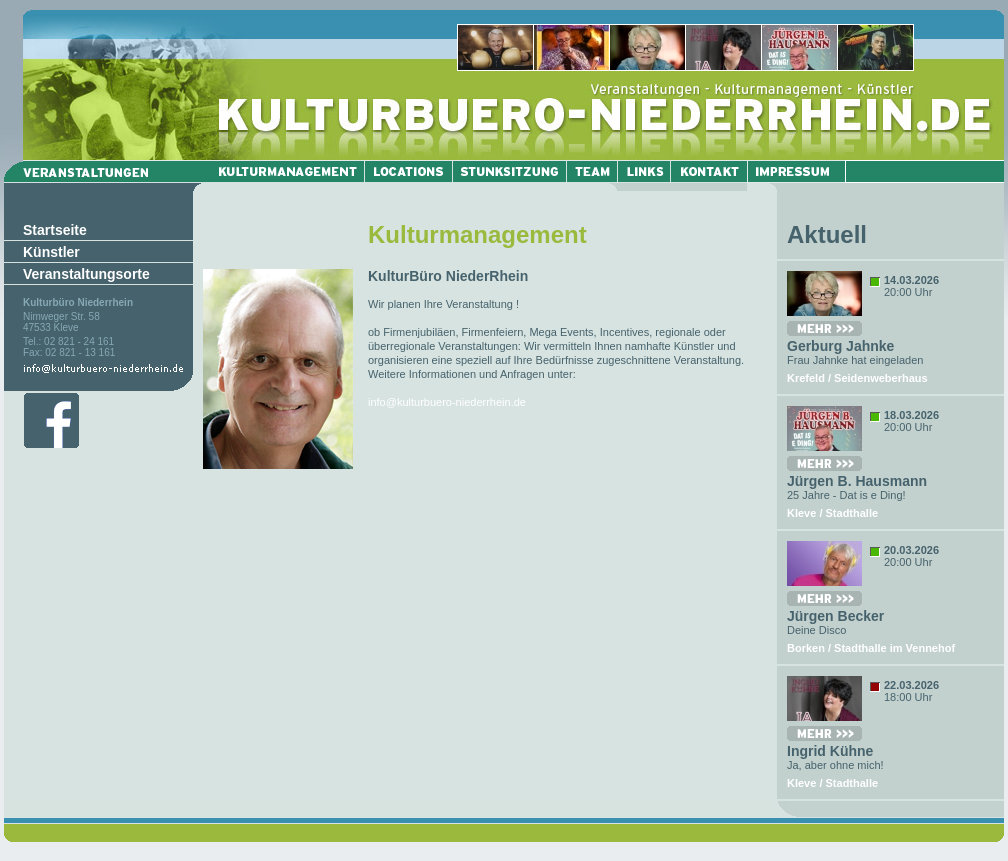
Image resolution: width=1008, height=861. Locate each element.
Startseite (55, 230)
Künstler (51, 252)
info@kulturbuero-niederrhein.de (447, 402)
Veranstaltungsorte (86, 274)
